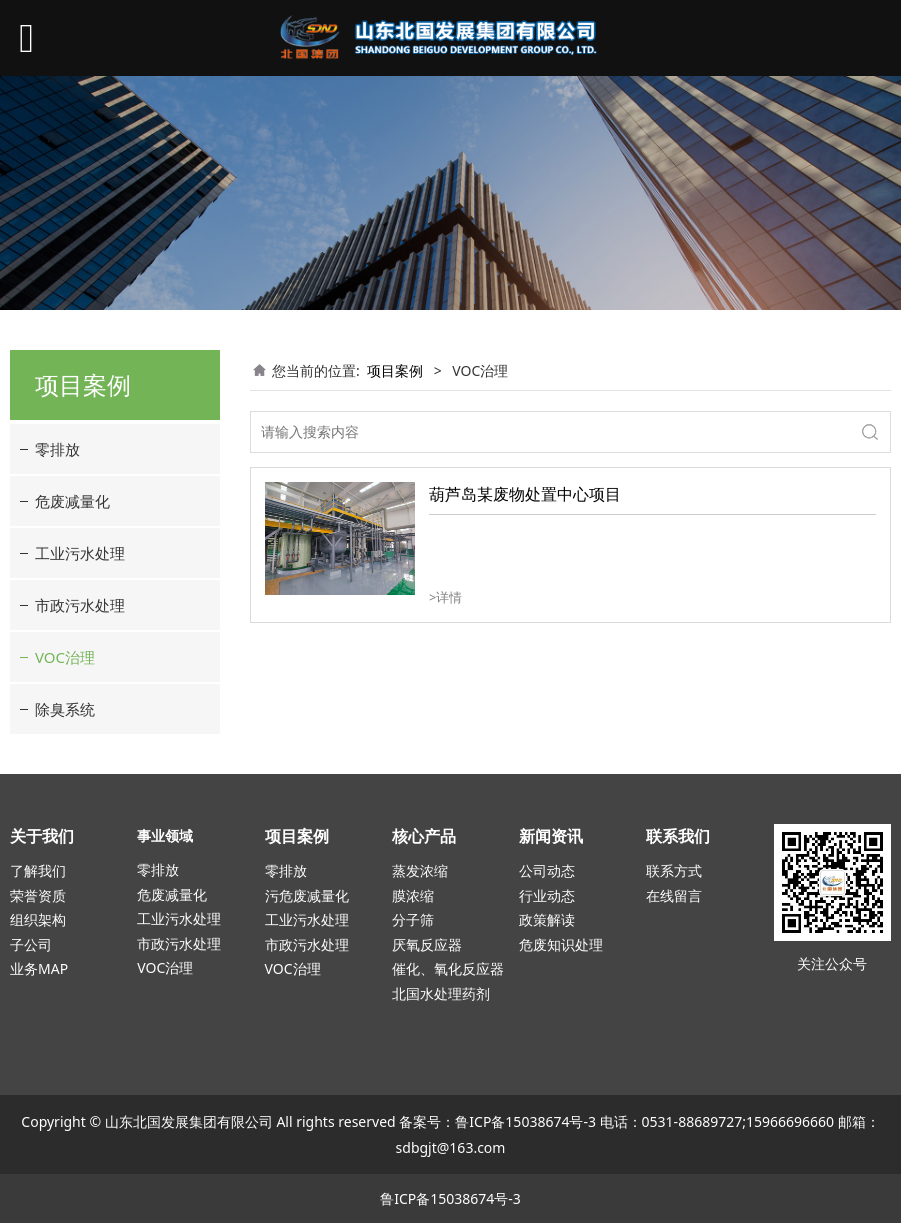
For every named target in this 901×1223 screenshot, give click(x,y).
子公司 (31, 944)
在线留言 (674, 895)
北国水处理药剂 (441, 993)
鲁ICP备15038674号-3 (525, 1121)
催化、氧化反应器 (448, 968)
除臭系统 (65, 709)
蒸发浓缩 (420, 870)
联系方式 (674, 870)
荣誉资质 (38, 895)
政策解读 (547, 919)
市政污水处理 (80, 605)
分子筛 (413, 919)
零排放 (57, 449)
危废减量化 (72, 501)
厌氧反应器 (427, 944)
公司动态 (547, 870)
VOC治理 (65, 657)
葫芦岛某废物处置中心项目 (525, 494)
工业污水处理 (80, 553)
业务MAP (39, 968)
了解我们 (38, 870)
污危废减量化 (307, 895)
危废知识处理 (561, 944)
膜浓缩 (413, 895)
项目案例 (395, 370)
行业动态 (547, 895)
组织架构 (38, 919)
